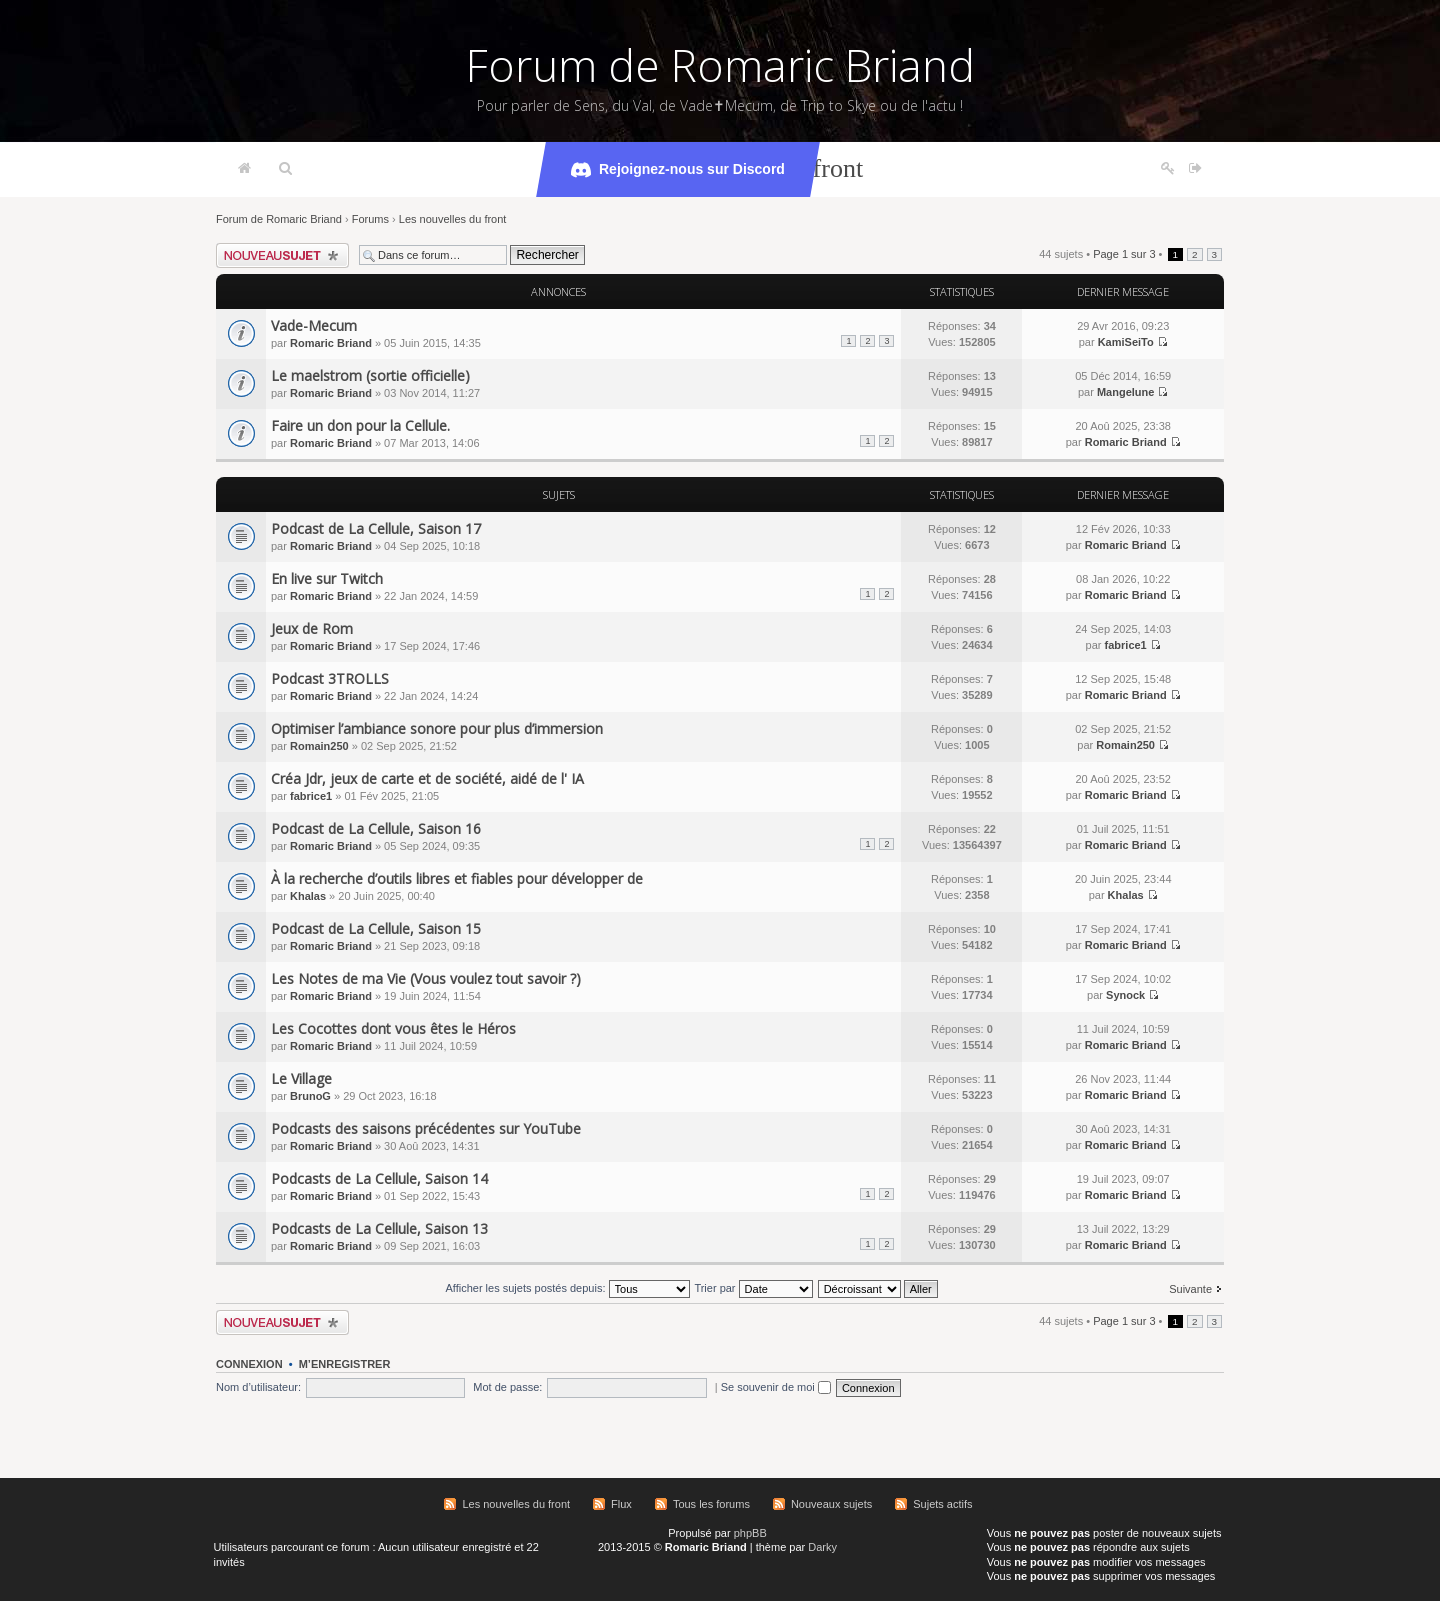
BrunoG (310, 1096)
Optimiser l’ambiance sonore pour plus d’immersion (437, 728)
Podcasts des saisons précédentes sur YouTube (426, 1128)
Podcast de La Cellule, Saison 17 (376, 528)
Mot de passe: (507, 1387)
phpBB (750, 1533)
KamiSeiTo (1126, 342)
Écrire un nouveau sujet (282, 255)
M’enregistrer (345, 1364)
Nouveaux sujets (831, 1504)
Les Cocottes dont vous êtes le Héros (393, 1028)
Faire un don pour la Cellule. (360, 425)
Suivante (1190, 1289)
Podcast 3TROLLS (330, 678)
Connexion (249, 1364)
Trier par (753, 1288)
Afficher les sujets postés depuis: (567, 1288)
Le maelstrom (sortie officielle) (370, 375)
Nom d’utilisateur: (258, 1387)
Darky (822, 1547)
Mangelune (1125, 392)
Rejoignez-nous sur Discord (678, 170)
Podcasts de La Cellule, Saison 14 (379, 1178)
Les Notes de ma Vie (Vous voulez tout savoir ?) (426, 978)
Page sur (1124, 254)
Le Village (301, 1078)
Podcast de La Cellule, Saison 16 (376, 828)
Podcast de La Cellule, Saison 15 (376, 928)
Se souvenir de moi (776, 1387)
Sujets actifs (942, 1504)
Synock (1125, 995)
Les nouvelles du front (453, 219)
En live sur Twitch (327, 578)
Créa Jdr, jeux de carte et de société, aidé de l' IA (427, 778)
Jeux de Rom (312, 628)
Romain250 (319, 746)
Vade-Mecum (314, 325)
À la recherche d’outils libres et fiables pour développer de (457, 878)
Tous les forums (711, 1504)
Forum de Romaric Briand (720, 65)
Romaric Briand (331, 343)
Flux (621, 1504)
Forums (370, 219)
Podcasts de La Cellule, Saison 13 (379, 1228)
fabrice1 (1126, 645)
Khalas (308, 896)
